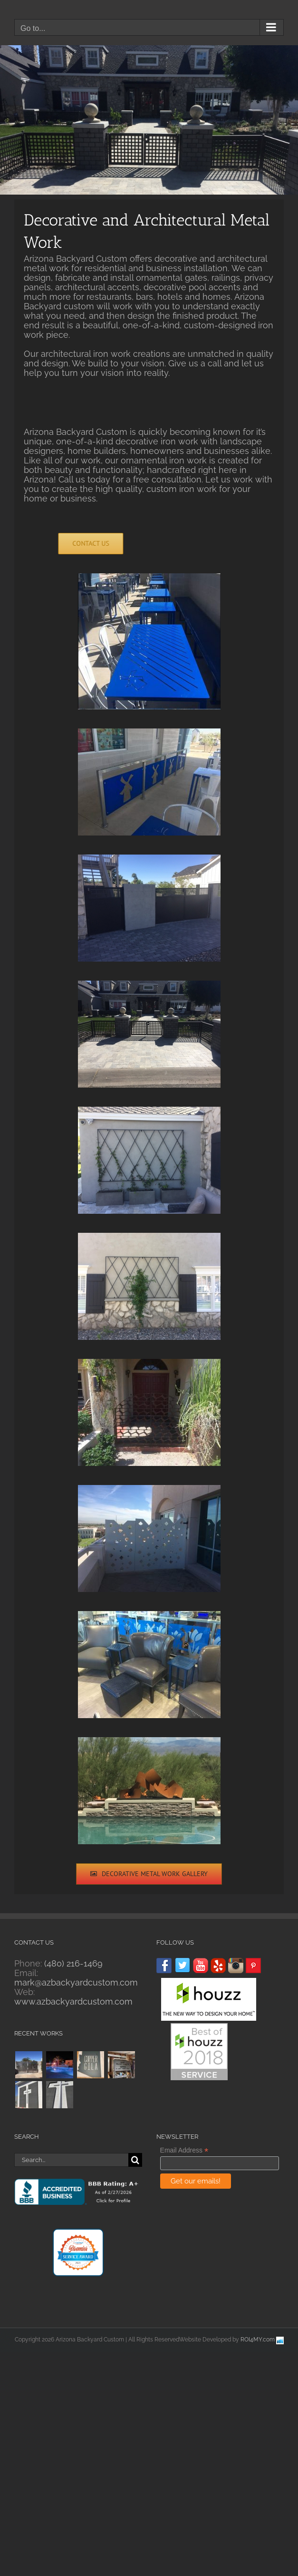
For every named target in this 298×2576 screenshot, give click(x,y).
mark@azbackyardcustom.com (76, 1982)
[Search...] (71, 2160)
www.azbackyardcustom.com (73, 2001)
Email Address (184, 2150)
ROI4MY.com (257, 2339)
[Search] (135, 2160)
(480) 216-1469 (73, 1963)
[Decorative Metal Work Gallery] (149, 1874)
